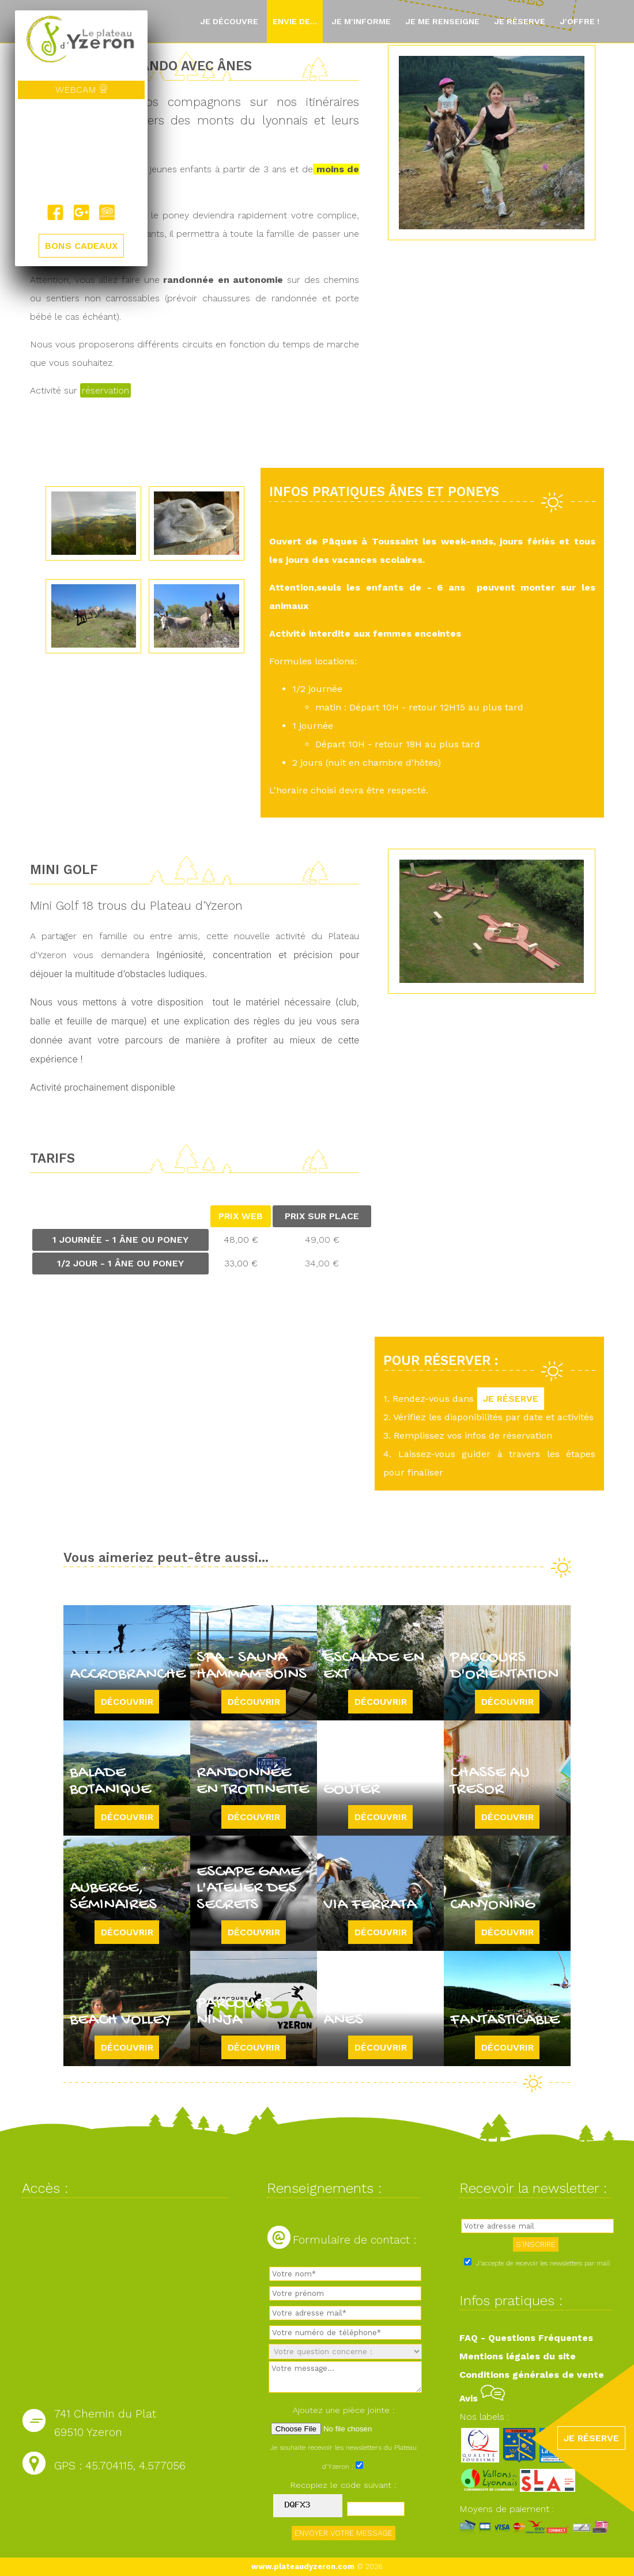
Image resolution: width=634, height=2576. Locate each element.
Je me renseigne (442, 21)
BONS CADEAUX (81, 245)
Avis (482, 2398)
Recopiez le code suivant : (343, 2485)
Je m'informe (361, 21)
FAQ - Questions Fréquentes (526, 2337)
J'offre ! (579, 21)
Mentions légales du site (517, 2356)
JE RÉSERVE (510, 1398)
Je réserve (519, 21)
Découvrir (127, 1701)
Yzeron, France (81, 151)
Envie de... (295, 21)
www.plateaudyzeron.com (302, 2566)
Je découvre (229, 21)
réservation (105, 390)
